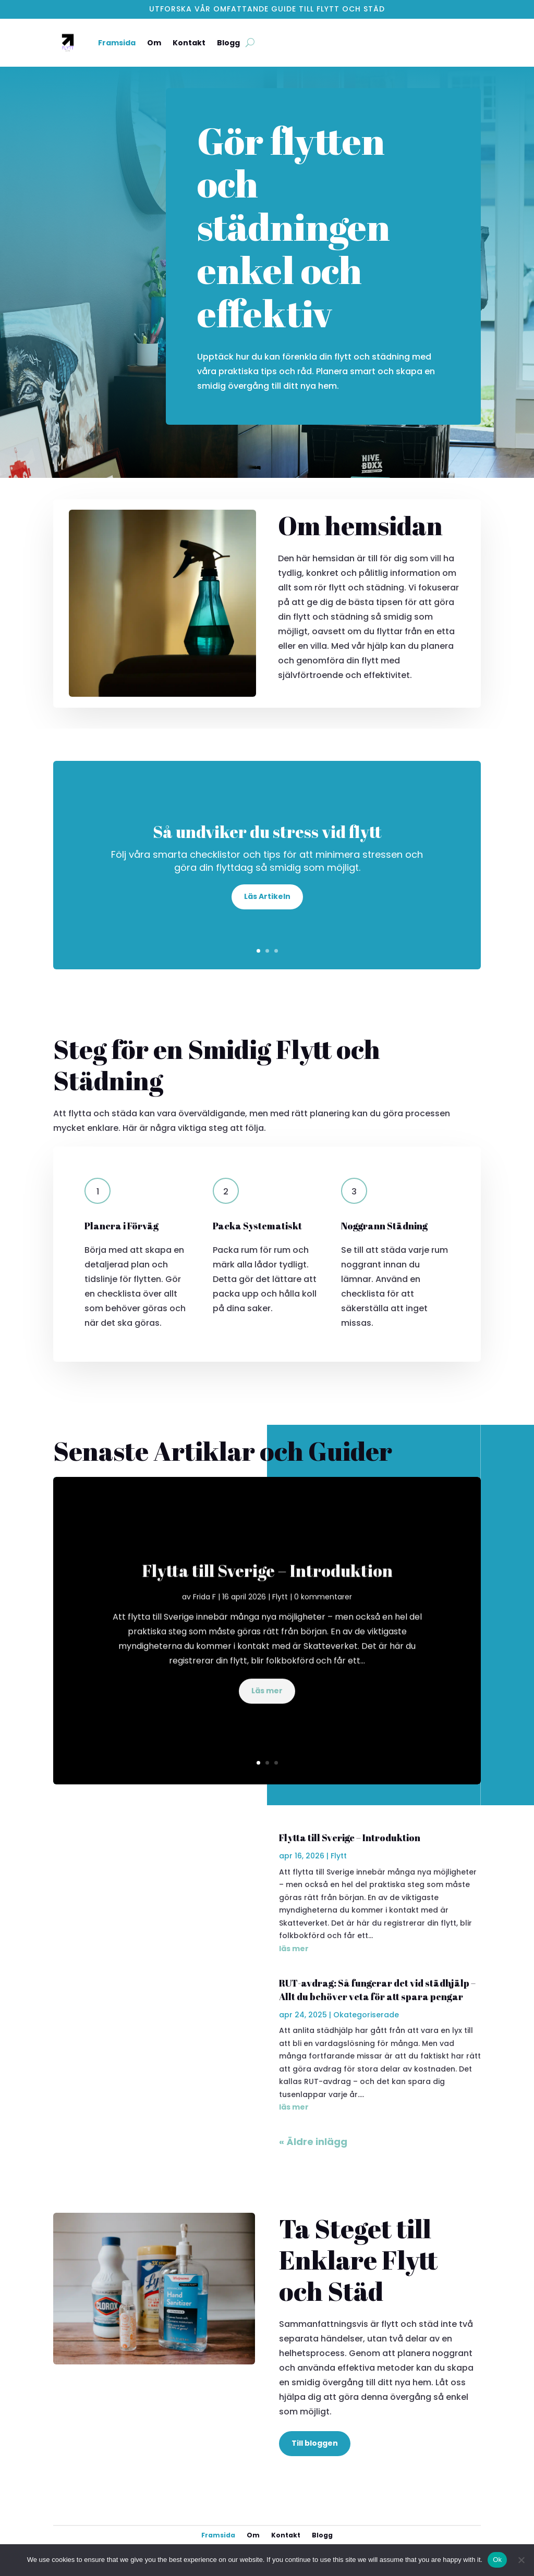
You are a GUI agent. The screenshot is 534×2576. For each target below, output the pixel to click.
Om (154, 43)
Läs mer (267, 1703)
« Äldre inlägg (313, 2141)
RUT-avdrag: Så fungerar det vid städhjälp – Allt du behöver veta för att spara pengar (377, 1989)
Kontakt (189, 43)
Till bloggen (315, 2443)
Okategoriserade (366, 2015)
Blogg (228, 43)
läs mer (294, 1948)
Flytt (280, 1610)
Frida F (204, 1610)
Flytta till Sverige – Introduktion (267, 1584)
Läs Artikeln (267, 899)
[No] (521, 2560)
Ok (497, 2559)
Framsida (117, 43)
